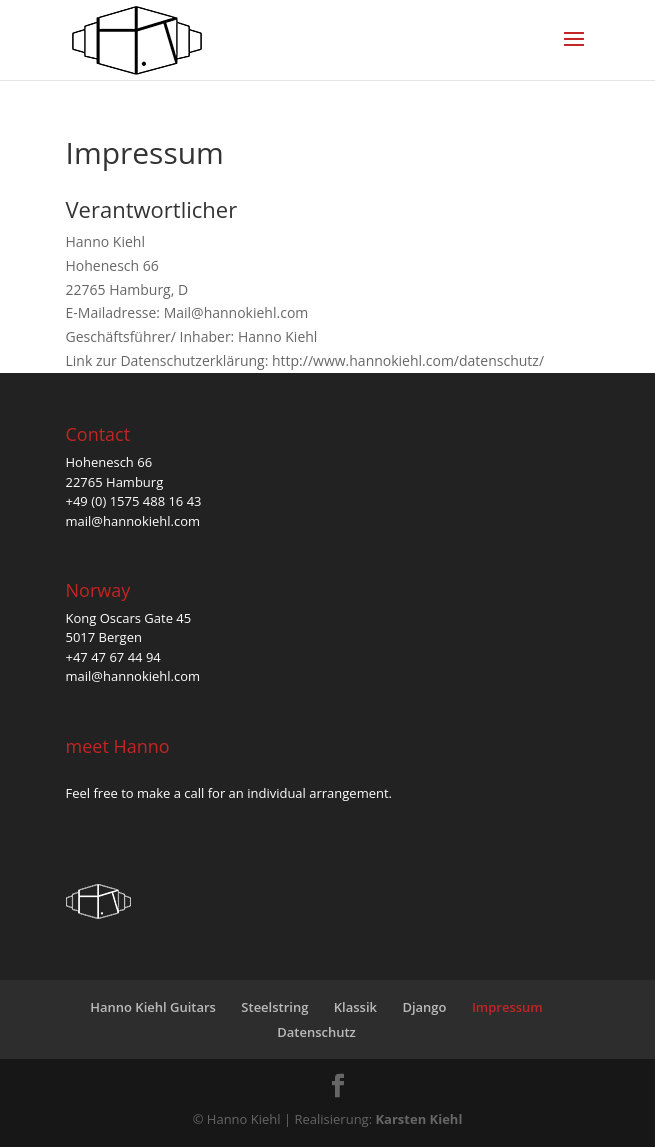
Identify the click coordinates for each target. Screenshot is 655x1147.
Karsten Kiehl (418, 1119)
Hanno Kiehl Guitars (153, 1007)
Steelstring (274, 1007)
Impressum (507, 1007)
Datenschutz (316, 1032)
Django (424, 1007)
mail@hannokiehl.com (133, 521)
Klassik (355, 1007)
